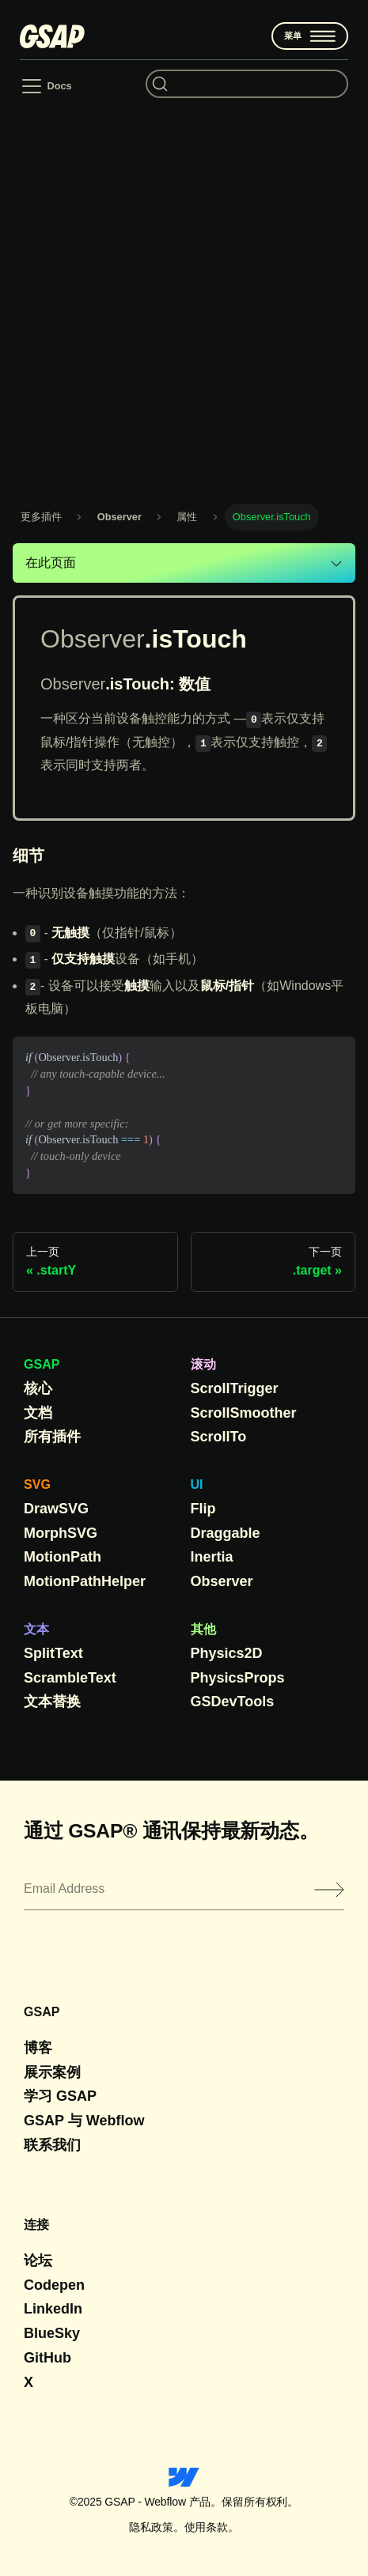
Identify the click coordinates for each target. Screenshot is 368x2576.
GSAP (41, 1364)
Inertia (212, 1557)
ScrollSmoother (244, 1413)
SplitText (53, 1653)
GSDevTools (233, 1701)
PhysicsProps (238, 1678)
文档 (38, 1413)
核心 (38, 1388)
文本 (36, 1629)
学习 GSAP (60, 2096)
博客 (38, 2048)
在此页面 (50, 562)
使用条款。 (211, 2527)
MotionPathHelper (85, 1581)
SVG (37, 1484)
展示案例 (52, 2072)
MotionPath (62, 1557)
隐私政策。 (156, 2527)
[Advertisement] (184, 299)
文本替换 (52, 1701)
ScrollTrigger (235, 1388)
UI (197, 1484)
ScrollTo (219, 1437)
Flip (203, 1509)
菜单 (310, 36)
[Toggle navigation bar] (45, 86)
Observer (222, 1581)
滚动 (203, 1364)
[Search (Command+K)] (247, 84)
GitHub (47, 2358)
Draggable (225, 1533)
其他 (203, 1629)
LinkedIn (53, 2309)
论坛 (38, 2260)
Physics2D (227, 1653)
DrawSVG (56, 1509)
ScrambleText (70, 1678)
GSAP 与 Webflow (84, 2120)
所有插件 (52, 1437)
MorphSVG (60, 1533)
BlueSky (52, 2333)
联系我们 (52, 2145)
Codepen (54, 2285)
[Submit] (329, 1889)
